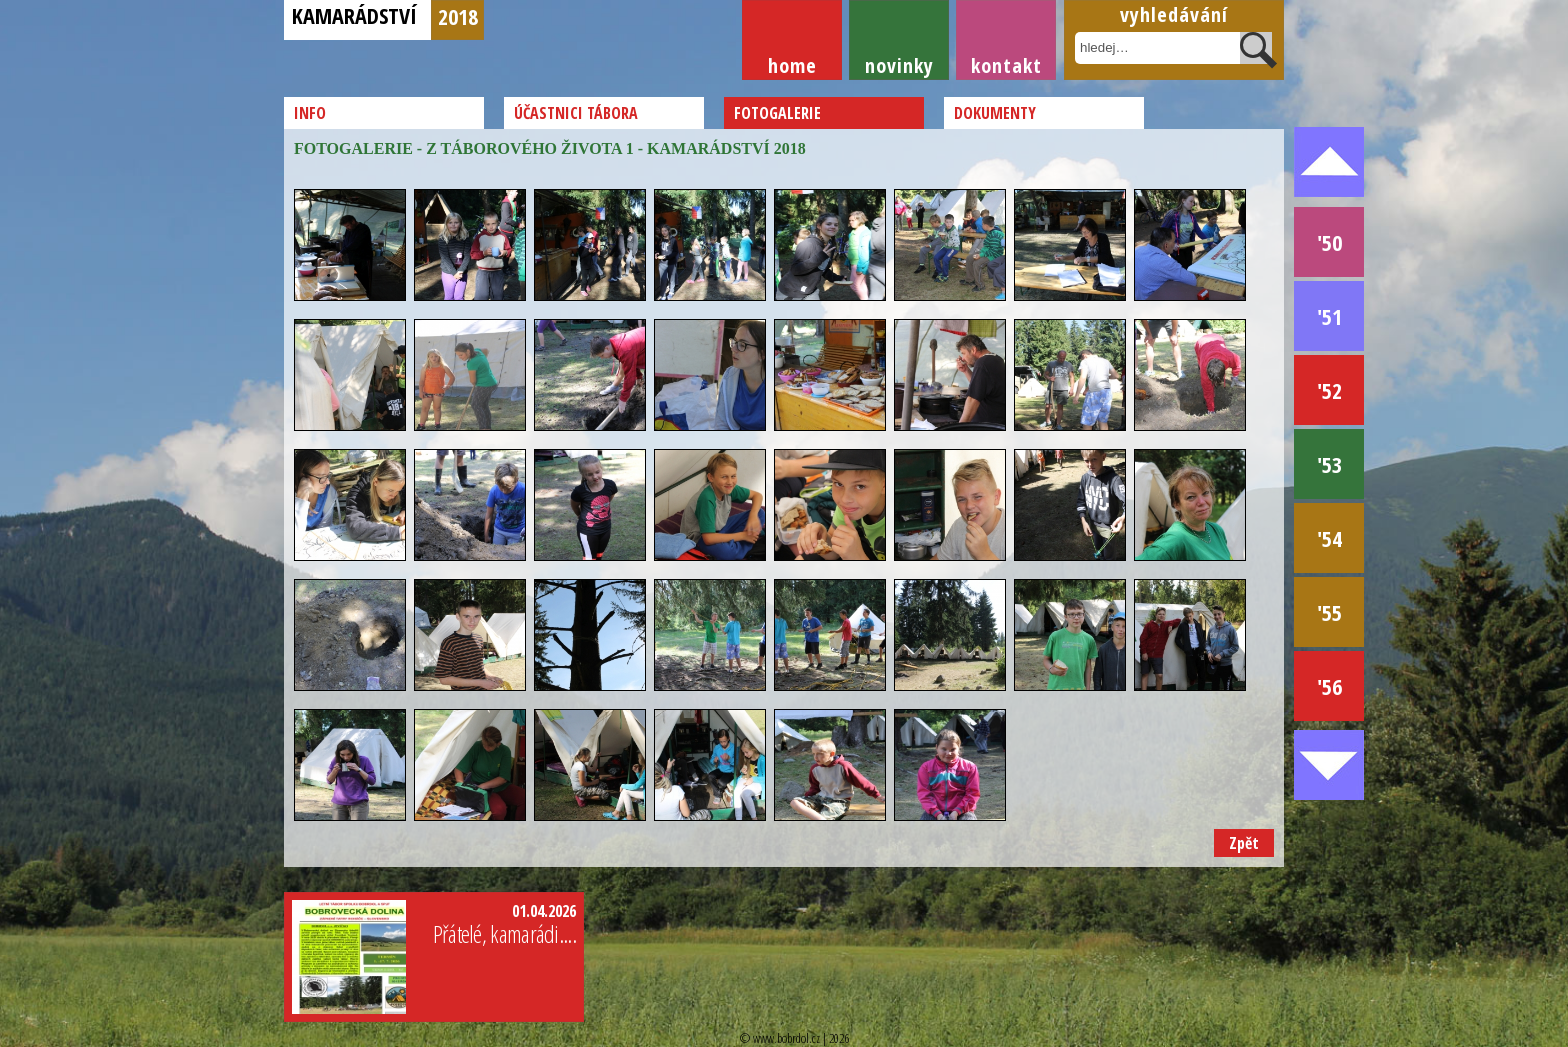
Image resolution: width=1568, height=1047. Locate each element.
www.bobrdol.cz (786, 1038)
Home (792, 65)
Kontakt (1006, 65)
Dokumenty (995, 113)
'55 (1329, 612)
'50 (1329, 242)
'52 (1329, 390)
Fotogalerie (777, 113)
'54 (1329, 538)
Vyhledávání (1174, 14)
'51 (1329, 316)
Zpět (1244, 843)
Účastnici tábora (576, 113)
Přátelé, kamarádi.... (504, 933)
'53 (1329, 464)
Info (310, 113)
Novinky (899, 65)
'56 (1329, 686)
